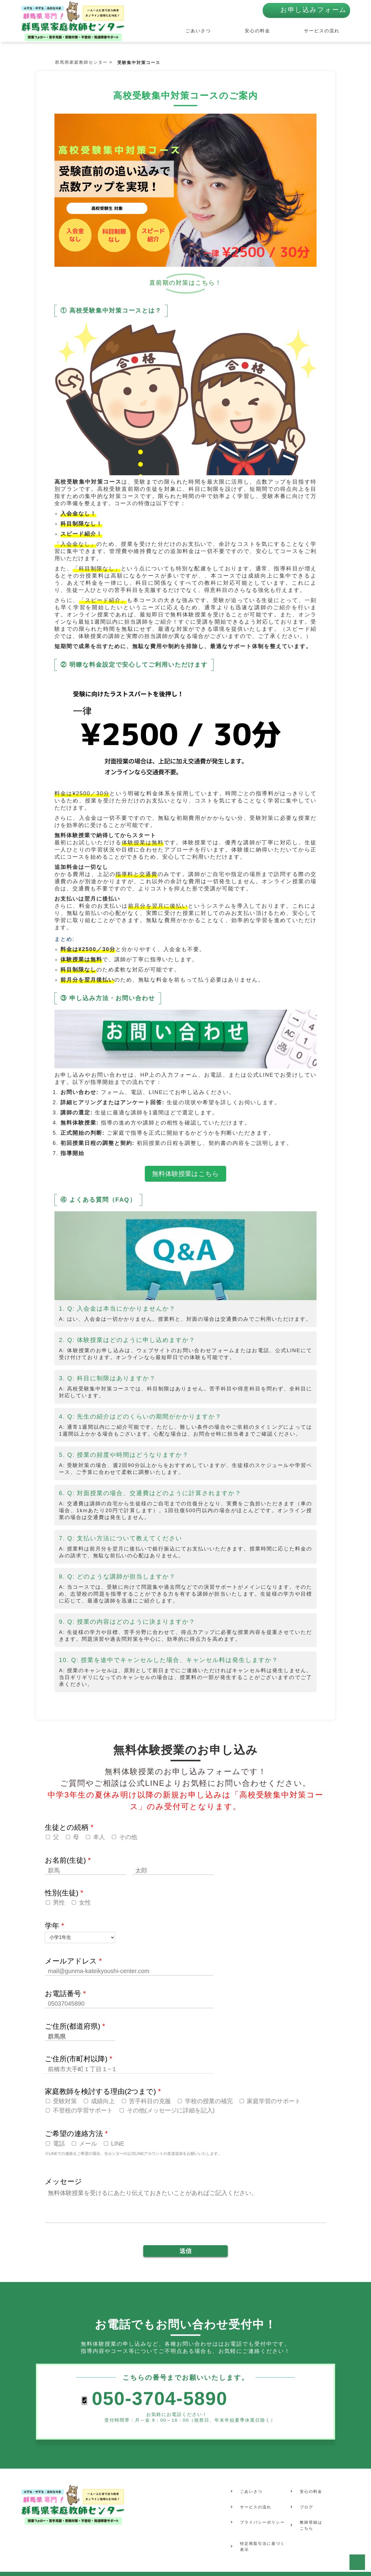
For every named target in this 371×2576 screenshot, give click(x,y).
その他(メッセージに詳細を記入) (171, 2110)
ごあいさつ (217, 31)
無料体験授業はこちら (185, 1173)
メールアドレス (73, 1961)
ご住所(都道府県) (75, 2026)
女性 (85, 1902)
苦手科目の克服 (150, 2101)
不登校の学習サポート (83, 2110)
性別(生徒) (64, 1893)
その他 (128, 1837)
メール (88, 2143)
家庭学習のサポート (274, 2101)
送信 (185, 2251)
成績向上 (103, 2101)
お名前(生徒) (68, 1860)
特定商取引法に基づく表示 (260, 2524)
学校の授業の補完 (209, 2101)
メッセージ (63, 2181)
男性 (59, 1902)
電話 (59, 2143)
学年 (54, 1926)
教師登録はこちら (308, 2508)
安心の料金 (267, 31)
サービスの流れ (324, 31)
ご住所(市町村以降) (78, 2059)
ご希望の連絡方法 (76, 2133)
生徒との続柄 (69, 1827)
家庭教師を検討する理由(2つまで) (103, 2091)
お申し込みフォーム (313, 12)
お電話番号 (65, 1993)
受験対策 (65, 2101)
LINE (117, 2143)
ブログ (303, 2496)
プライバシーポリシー (260, 2505)
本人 (99, 1837)
